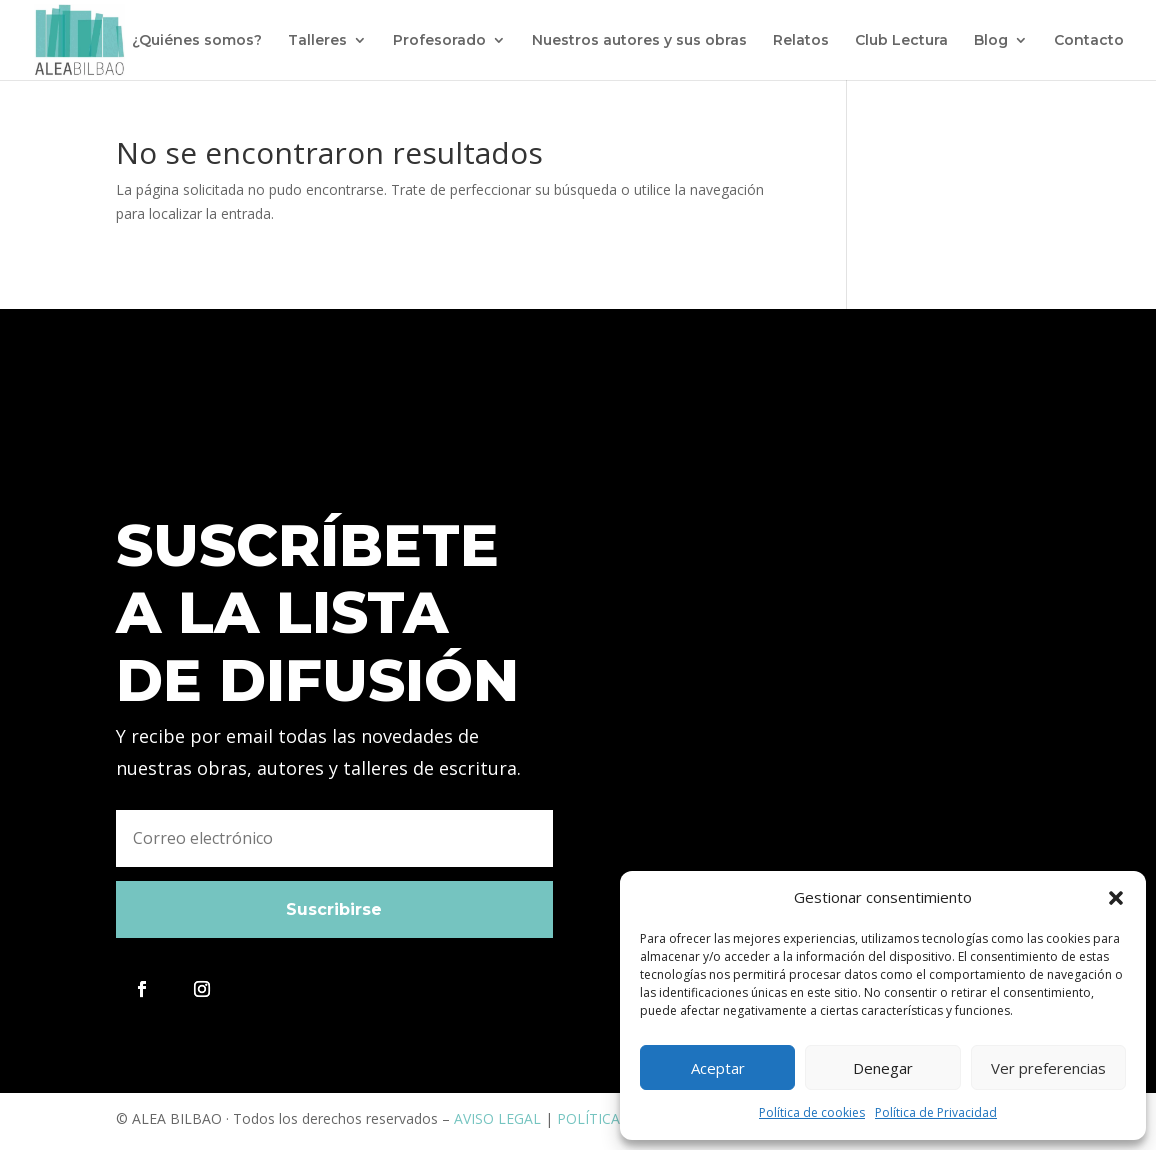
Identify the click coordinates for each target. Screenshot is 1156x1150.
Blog (991, 41)
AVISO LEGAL (497, 1118)
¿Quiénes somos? (197, 41)
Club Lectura (901, 41)
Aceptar (718, 1068)
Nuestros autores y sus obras (639, 41)
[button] (1116, 898)
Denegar (883, 1068)
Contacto (1089, 41)
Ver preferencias (1048, 1068)
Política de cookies (812, 1112)
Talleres (317, 41)
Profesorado (439, 41)
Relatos (801, 41)
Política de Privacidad (936, 1112)
